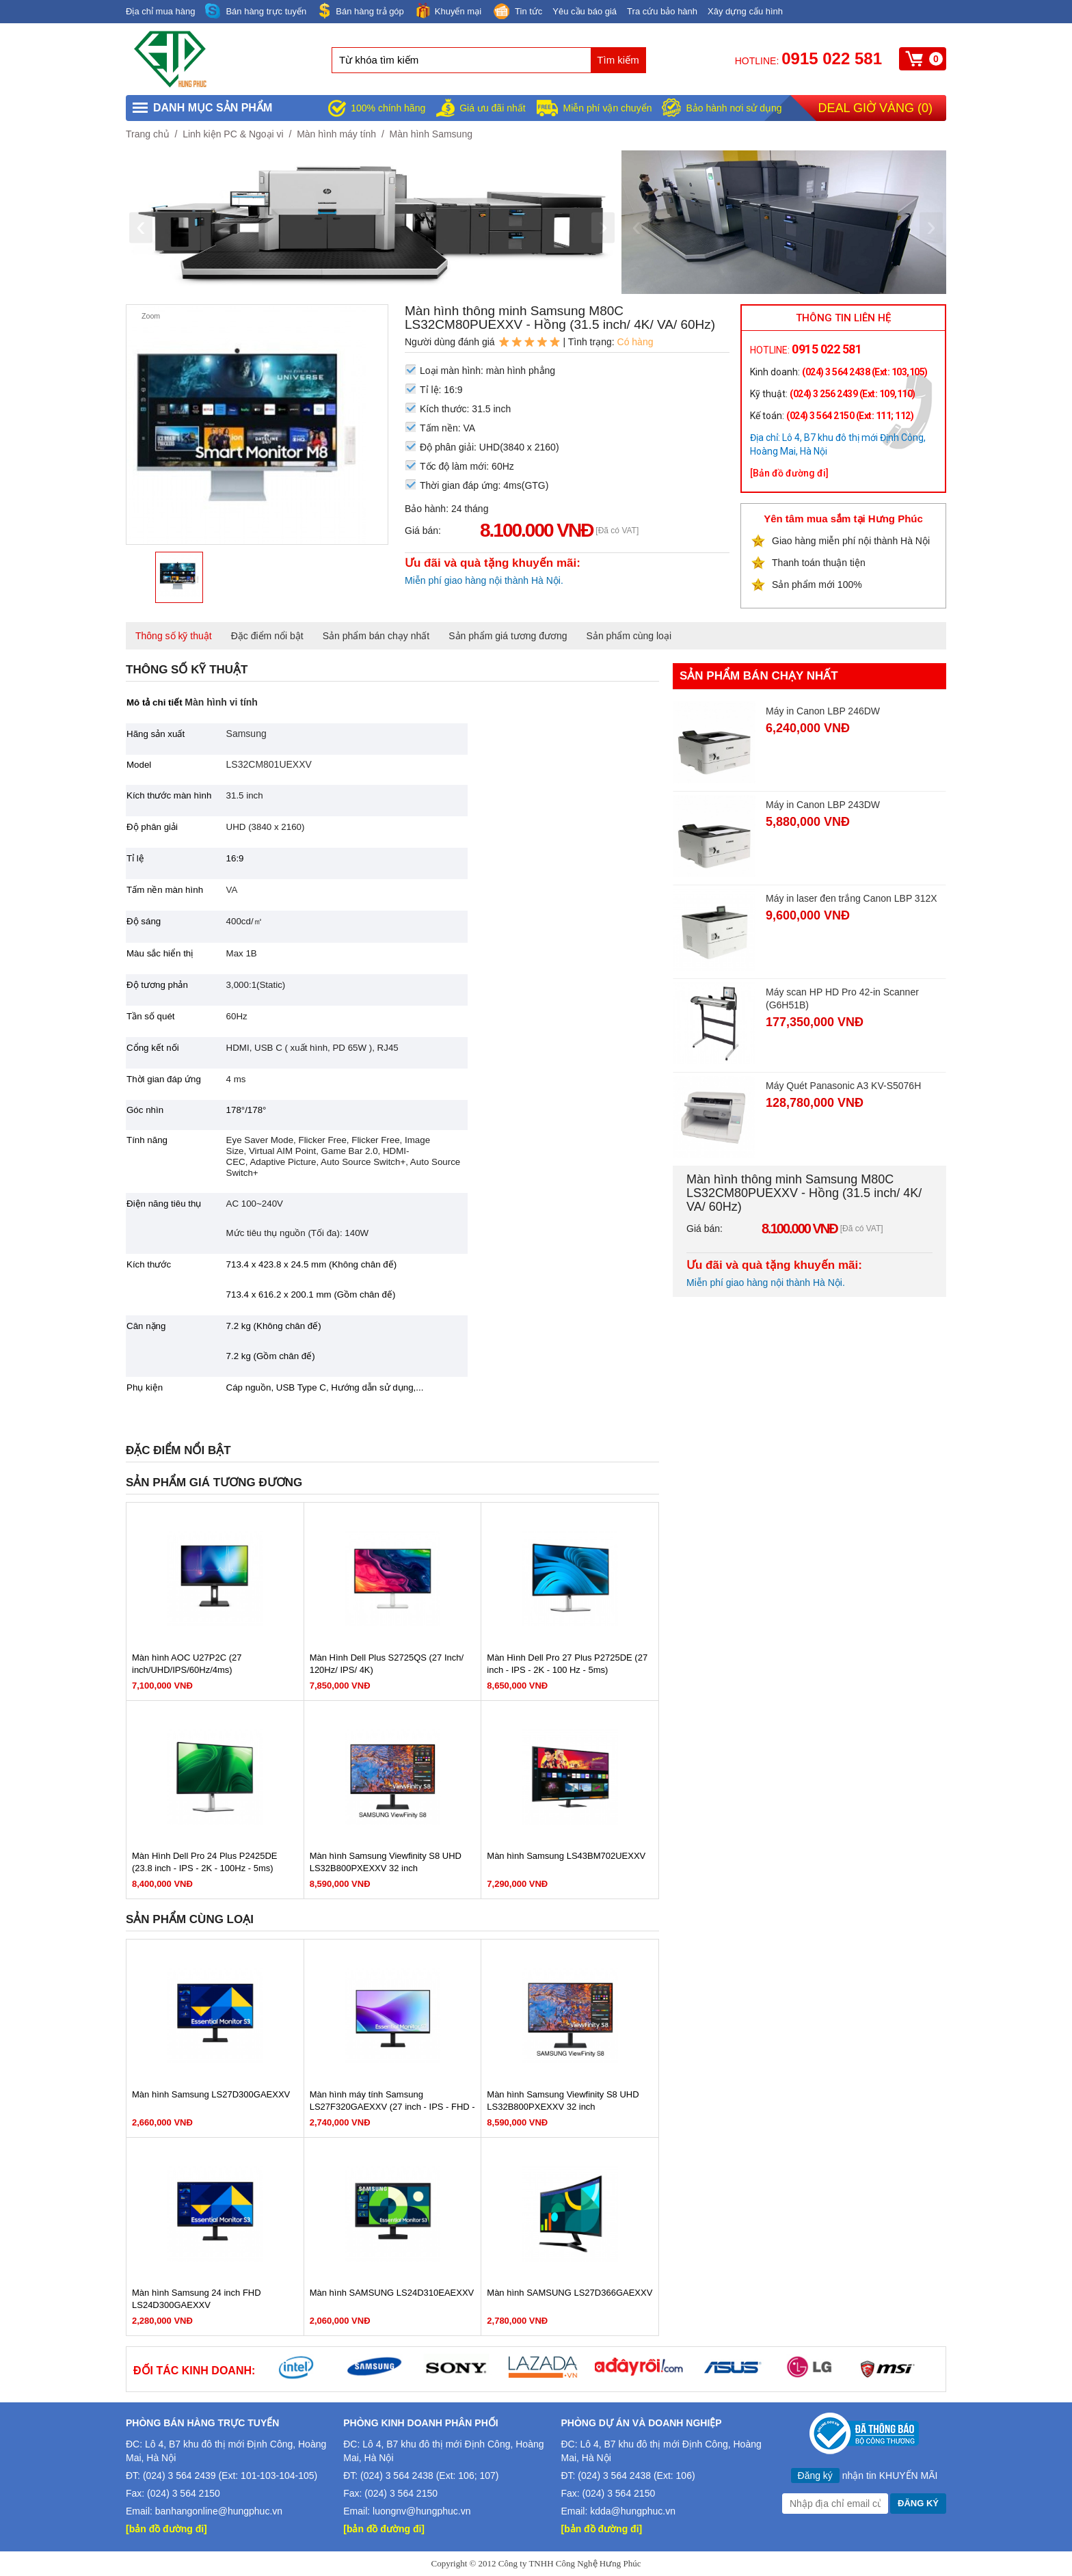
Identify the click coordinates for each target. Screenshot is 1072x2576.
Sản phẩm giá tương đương (507, 635)
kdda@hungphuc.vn (632, 2511)
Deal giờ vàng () (875, 108)
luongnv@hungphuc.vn (421, 2511)
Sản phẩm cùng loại (629, 635)
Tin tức (517, 12)
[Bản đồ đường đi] (789, 473)
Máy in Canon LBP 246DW (823, 711)
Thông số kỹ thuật (173, 635)
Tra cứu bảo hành (662, 11)
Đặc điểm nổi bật (267, 635)
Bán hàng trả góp (360, 10)
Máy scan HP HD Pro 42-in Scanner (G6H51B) (842, 998)
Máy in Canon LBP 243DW (823, 804)
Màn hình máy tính (336, 134)
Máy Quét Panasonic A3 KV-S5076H (843, 1085)
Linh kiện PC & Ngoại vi (233, 134)
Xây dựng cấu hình (745, 11)
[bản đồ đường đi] (166, 2528)
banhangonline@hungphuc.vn (218, 2511)
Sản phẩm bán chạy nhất (376, 635)
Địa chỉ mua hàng (160, 11)
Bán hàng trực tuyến (255, 11)
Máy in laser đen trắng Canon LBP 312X (851, 898)
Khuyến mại (447, 10)
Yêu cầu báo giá (584, 11)
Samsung (246, 733)
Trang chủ (148, 134)
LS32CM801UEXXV (269, 764)
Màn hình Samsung (431, 134)
